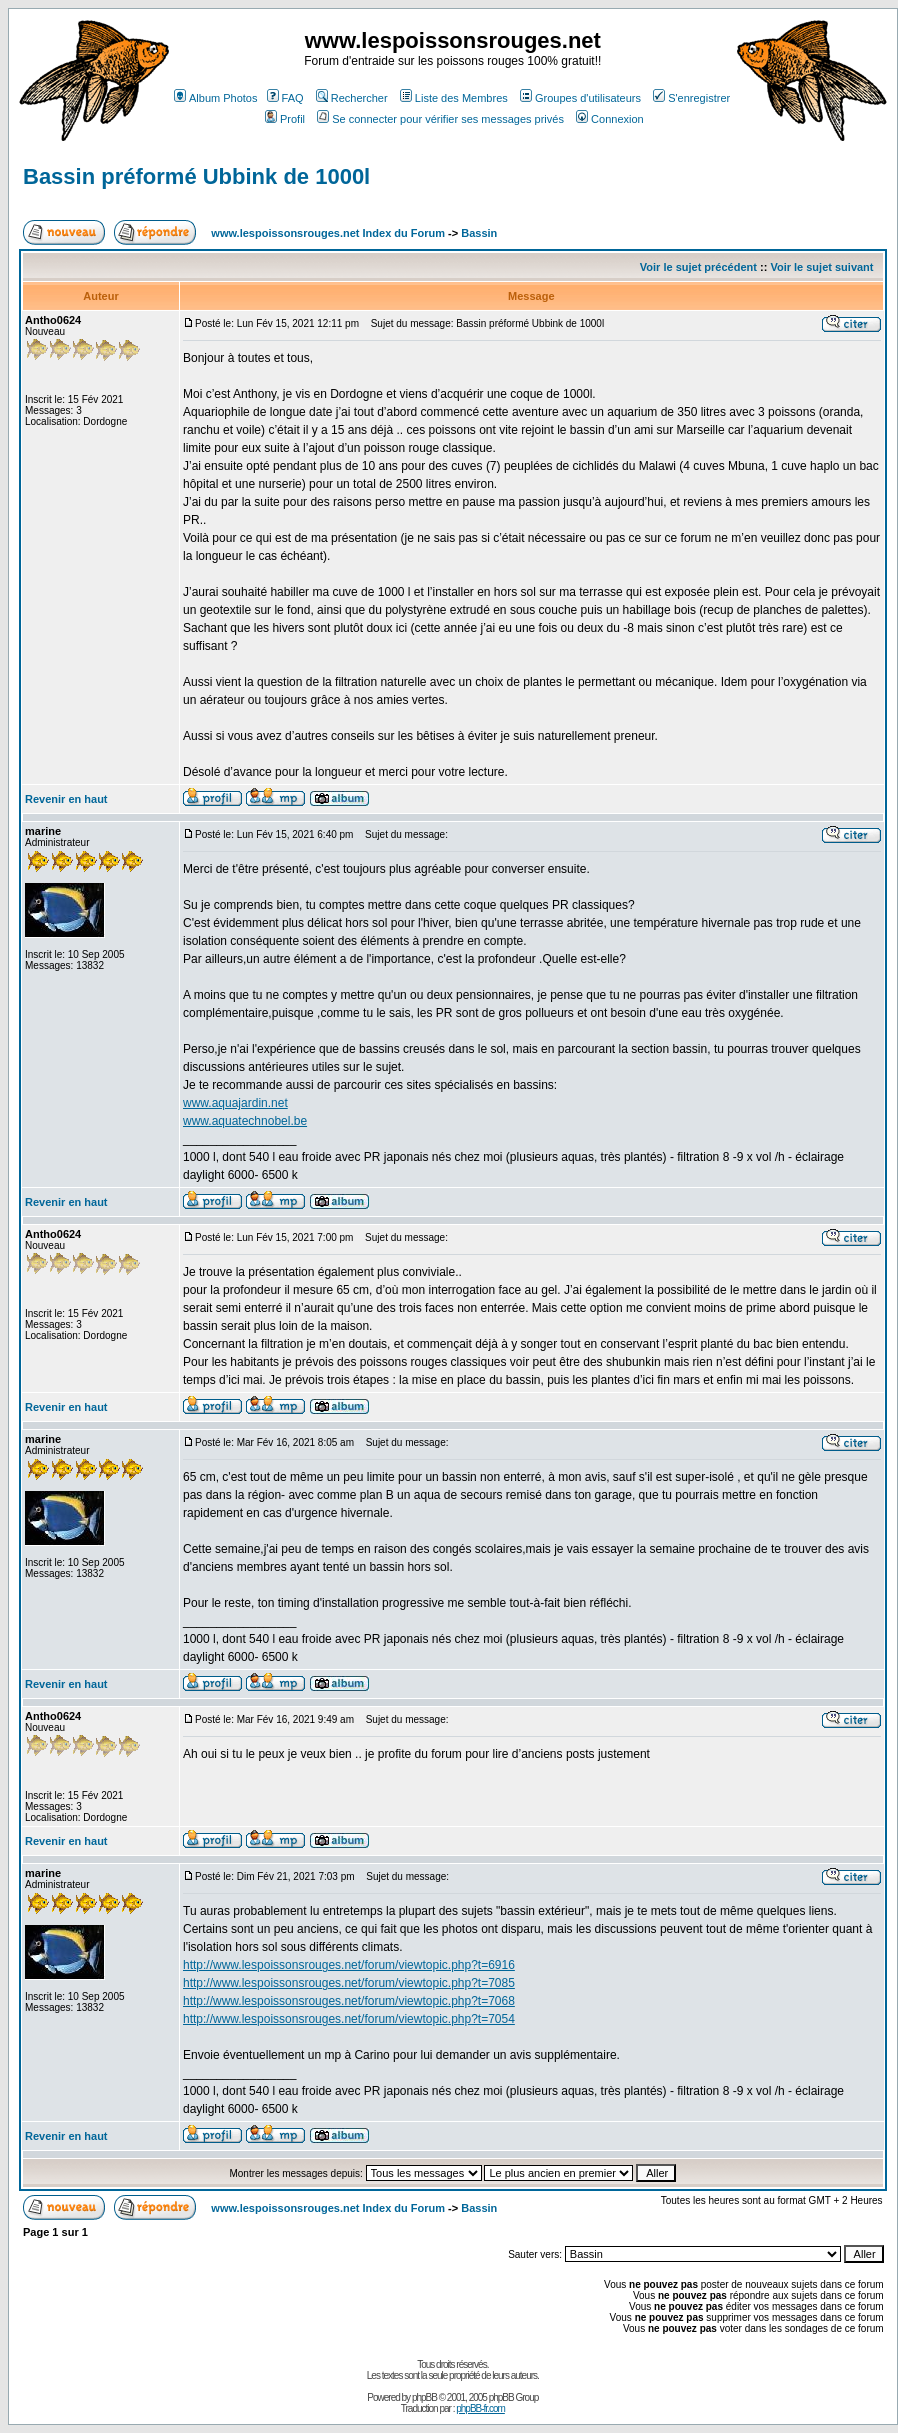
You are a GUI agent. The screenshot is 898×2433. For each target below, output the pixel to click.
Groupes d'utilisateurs (580, 98)
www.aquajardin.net (235, 1103)
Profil (285, 119)
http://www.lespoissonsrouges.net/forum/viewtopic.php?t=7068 (349, 2001)
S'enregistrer (691, 98)
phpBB (424, 2397)
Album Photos (215, 98)
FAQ (285, 98)
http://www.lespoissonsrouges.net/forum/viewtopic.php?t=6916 (349, 1965)
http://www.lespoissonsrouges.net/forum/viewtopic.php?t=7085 (349, 1983)
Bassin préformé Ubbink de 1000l (196, 176)
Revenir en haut (66, 799)
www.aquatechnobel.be (245, 1121)
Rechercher (352, 98)
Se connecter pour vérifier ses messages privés (440, 119)
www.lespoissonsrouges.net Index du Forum (328, 233)
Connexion (610, 119)
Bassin (479, 233)
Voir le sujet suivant (821, 267)
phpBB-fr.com (480, 2408)
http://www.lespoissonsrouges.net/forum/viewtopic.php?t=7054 (349, 2019)
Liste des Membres (454, 98)
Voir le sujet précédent (698, 267)
